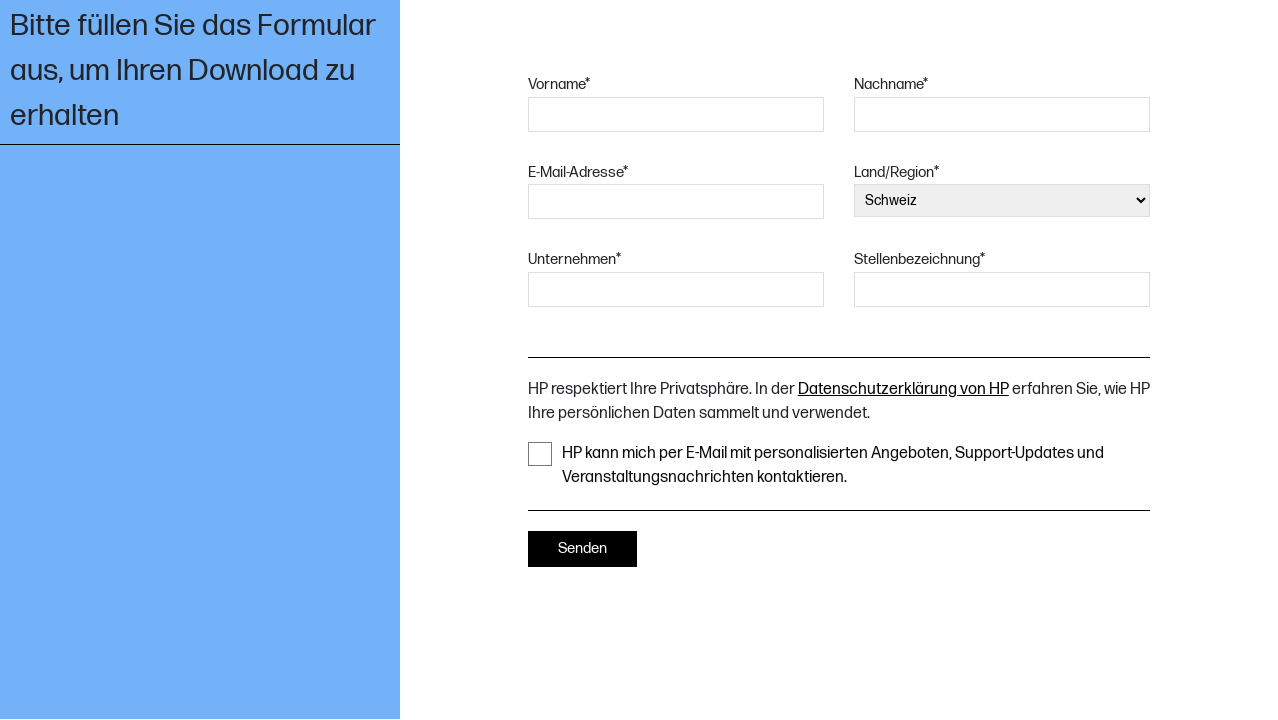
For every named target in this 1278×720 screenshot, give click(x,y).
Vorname (559, 84)
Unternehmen (574, 259)
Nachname (891, 84)
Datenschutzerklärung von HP (903, 389)
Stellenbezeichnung (919, 259)
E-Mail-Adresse (578, 172)
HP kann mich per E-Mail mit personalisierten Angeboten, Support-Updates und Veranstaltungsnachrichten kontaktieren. (816, 464)
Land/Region (896, 172)
